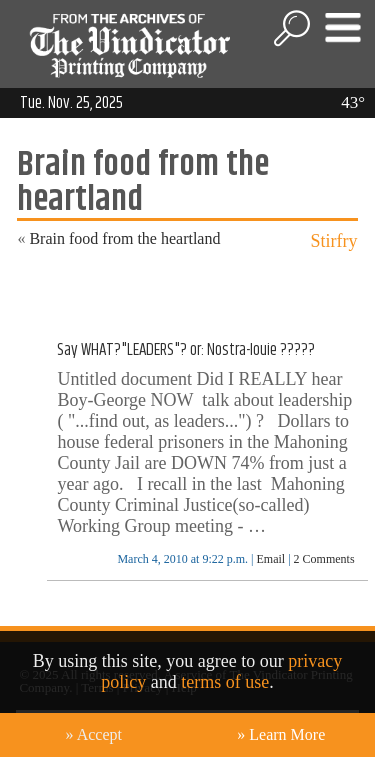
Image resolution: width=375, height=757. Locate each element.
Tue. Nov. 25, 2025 (71, 103)
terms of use (225, 682)
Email (270, 559)
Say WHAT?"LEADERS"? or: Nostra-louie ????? (186, 350)
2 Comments (324, 559)
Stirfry (334, 241)
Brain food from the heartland (124, 238)
